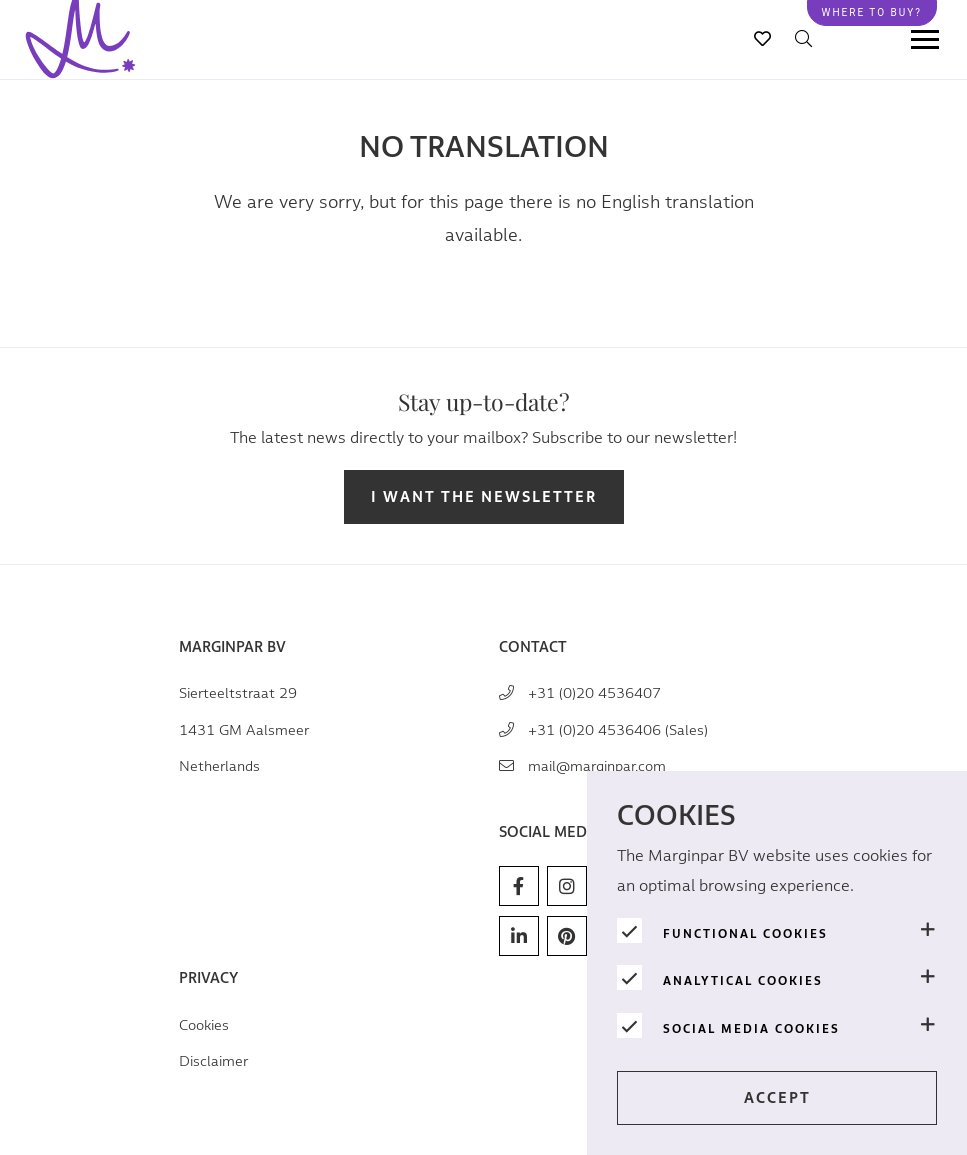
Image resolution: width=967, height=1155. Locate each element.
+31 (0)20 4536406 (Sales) (618, 730)
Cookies (204, 1025)
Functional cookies (745, 934)
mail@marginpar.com (597, 766)
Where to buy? (872, 12)
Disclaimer (213, 1061)
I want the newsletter (484, 497)
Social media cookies (751, 1029)
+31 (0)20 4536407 (594, 693)
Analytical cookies (743, 981)
